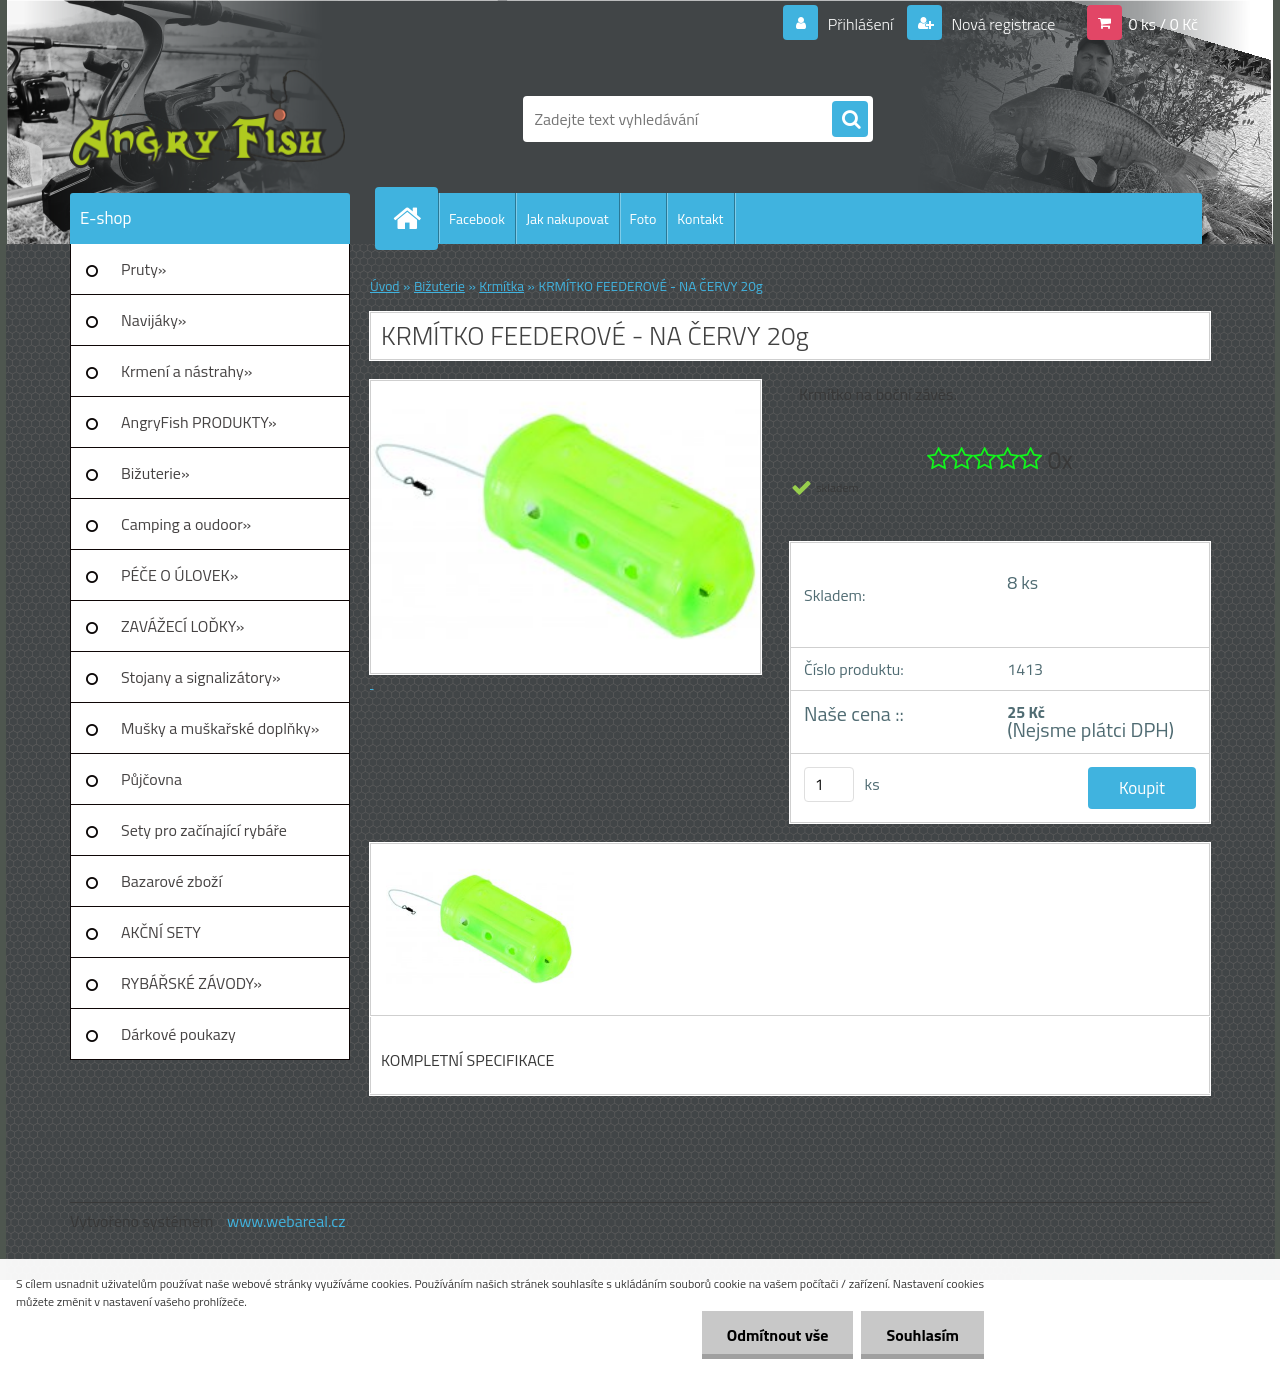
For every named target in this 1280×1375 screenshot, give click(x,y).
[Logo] (207, 119)
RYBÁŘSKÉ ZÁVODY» (191, 983)
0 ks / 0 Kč (1163, 24)
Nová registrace (1002, 24)
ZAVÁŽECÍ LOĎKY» (182, 626)
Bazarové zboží (171, 881)
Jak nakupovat (567, 218)
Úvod (385, 286)
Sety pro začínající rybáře (204, 830)
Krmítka (501, 286)
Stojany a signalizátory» (201, 677)
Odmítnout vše (778, 1335)
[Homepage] (415, 218)
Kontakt (700, 218)
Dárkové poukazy (178, 1034)
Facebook (477, 218)
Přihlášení (860, 24)
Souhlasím (922, 1335)
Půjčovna (151, 779)
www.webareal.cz (286, 1221)
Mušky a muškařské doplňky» (220, 728)
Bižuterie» (155, 473)
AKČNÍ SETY (161, 932)
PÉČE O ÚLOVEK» (179, 575)
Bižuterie (439, 286)
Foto (643, 218)
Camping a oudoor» (186, 524)
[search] (850, 120)
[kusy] (829, 784)
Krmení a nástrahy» (186, 371)
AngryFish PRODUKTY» (199, 422)
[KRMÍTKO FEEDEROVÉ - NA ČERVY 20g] (477, 862)
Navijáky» (154, 320)
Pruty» (144, 269)
